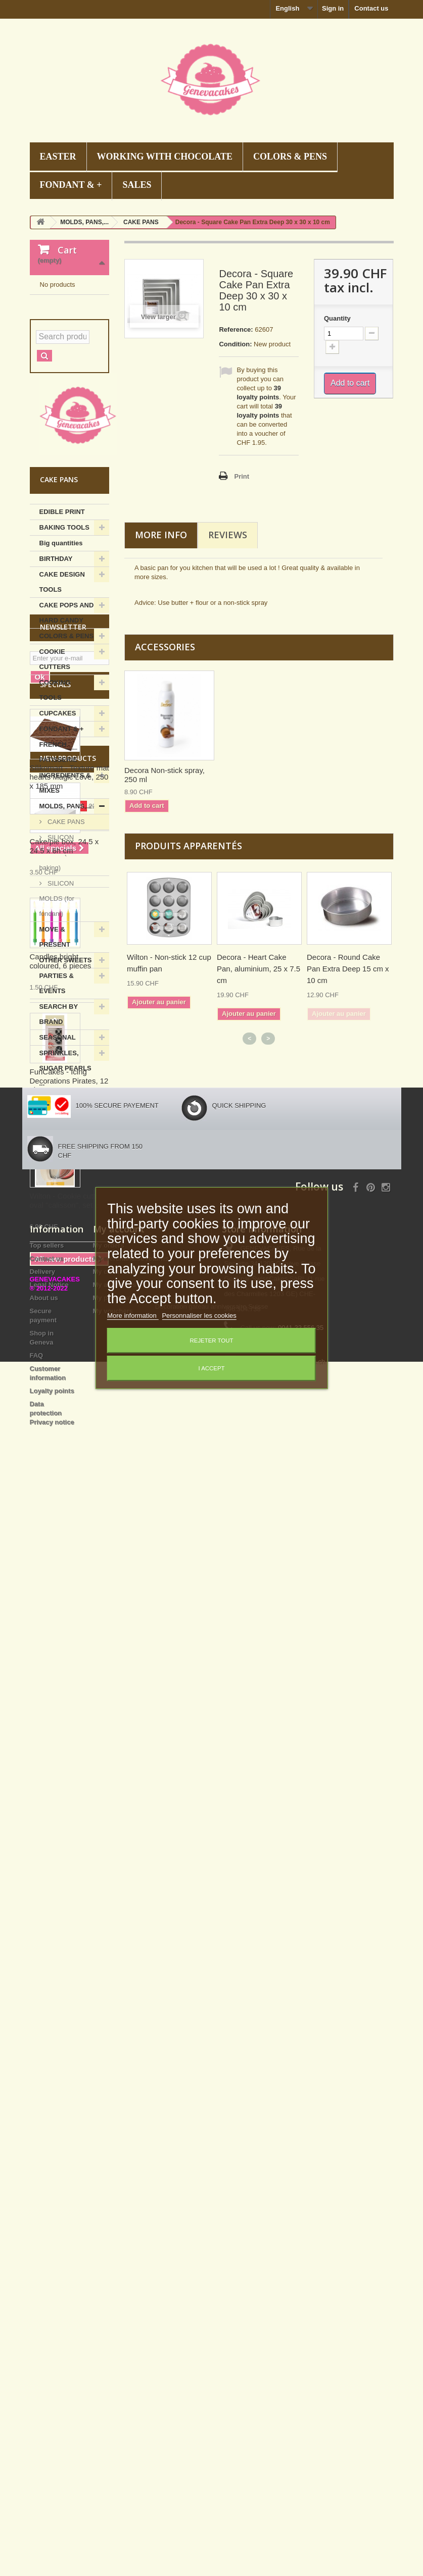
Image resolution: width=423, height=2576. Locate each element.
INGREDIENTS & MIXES (65, 890)
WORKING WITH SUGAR (64, 1260)
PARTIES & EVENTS (56, 1090)
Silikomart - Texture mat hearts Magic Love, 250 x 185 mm (69, 1485)
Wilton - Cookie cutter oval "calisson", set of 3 (69, 2035)
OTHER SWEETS (65, 1067)
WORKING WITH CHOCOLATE (164, 156)
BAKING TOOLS (64, 634)
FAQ (36, 2409)
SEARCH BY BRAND (58, 1121)
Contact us (371, 8)
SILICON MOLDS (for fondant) (56, 1005)
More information (132, 1315)
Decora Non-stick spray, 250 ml (164, 775)
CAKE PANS (65, 929)
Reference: (236, 329)
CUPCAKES (57, 820)
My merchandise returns (131, 2312)
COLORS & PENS (290, 156)
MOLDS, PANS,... (65, 913)
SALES (136, 185)
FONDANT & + (71, 185)
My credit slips (115, 2325)
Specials (55, 1393)
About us (44, 2351)
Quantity (337, 318)
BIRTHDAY (56, 665)
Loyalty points (52, 2444)
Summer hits (59, 1206)
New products (68, 1593)
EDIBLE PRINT (62, 619)
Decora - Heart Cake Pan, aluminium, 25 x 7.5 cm (258, 969)
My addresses (114, 2338)
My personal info (119, 2351)
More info (161, 535)
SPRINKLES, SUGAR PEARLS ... (65, 1175)
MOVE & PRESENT (54, 1044)
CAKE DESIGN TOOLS (62, 689)
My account (119, 2283)
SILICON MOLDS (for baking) (56, 959)
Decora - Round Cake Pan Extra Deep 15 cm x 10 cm (348, 969)
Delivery (43, 2325)
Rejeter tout (211, 1340)
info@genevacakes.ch (292, 2415)
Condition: (235, 344)
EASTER (58, 156)
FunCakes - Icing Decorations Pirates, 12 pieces (69, 1915)
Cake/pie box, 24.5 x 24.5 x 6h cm (64, 1681)
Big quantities (61, 650)
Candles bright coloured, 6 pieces (60, 1796)
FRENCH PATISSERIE (58, 859)
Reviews (227, 535)
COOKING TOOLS (55, 797)
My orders (108, 2299)
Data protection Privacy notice (52, 2467)
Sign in (333, 8)
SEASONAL (57, 1144)
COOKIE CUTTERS (54, 766)
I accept (211, 1368)
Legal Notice (49, 2338)
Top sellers (47, 2299)
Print (241, 476)
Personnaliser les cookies (199, 1315)
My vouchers (113, 2364)
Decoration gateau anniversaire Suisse (211, 2521)
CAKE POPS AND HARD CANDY (66, 719)
